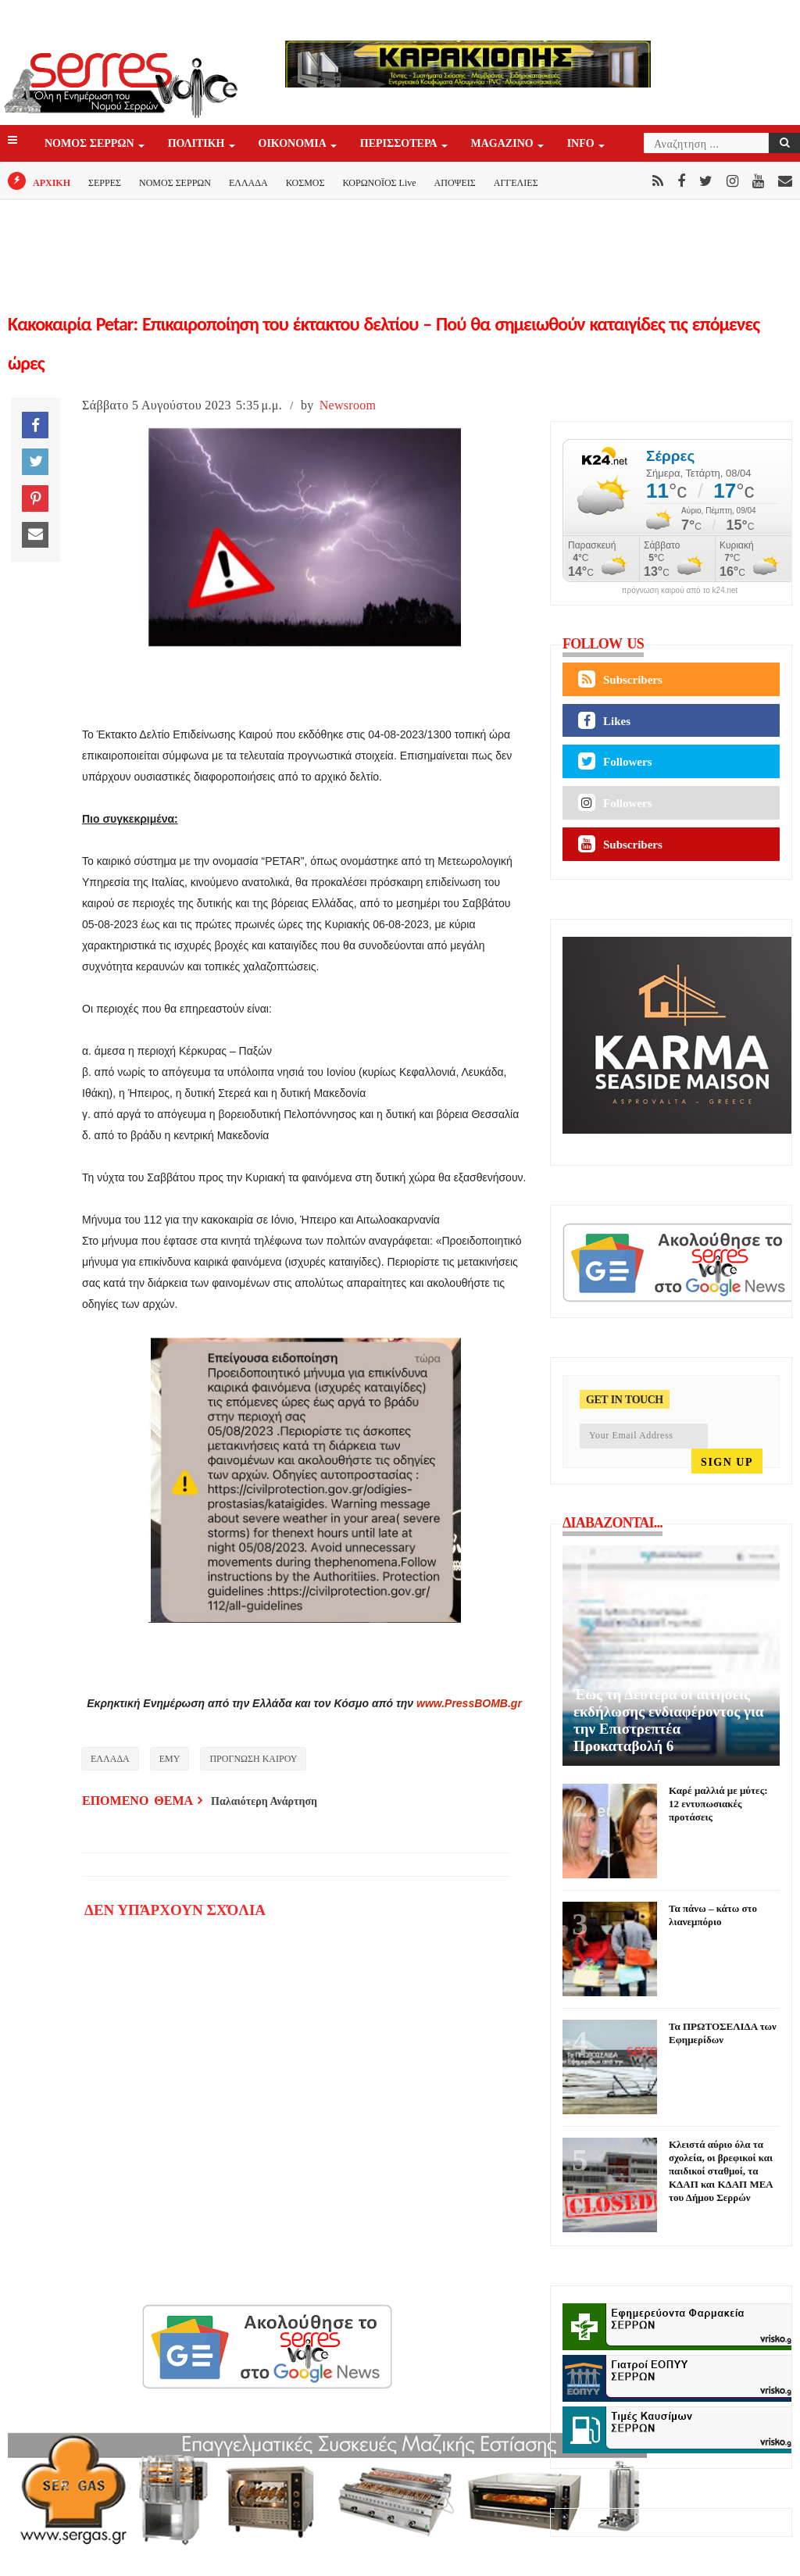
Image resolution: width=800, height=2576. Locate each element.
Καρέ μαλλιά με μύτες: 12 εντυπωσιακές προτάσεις (718, 1804)
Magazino (503, 144)
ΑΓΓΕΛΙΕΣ (516, 182)
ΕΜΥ (169, 1758)
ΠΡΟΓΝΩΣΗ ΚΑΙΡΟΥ (253, 1758)
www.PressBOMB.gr (469, 1703)
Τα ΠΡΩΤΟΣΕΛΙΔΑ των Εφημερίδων (723, 2032)
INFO (582, 144)
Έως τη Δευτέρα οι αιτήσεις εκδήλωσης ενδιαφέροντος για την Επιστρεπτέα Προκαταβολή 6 (668, 1720)
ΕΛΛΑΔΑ (248, 182)
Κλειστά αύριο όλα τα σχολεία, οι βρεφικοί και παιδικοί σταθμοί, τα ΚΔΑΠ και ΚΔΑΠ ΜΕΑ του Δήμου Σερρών (721, 2170)
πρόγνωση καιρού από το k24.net (680, 591)
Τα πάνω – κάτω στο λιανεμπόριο (713, 1915)
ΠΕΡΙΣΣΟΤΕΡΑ (400, 144)
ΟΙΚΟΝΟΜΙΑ (294, 144)
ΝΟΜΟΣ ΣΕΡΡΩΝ (91, 144)
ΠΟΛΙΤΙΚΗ (197, 144)
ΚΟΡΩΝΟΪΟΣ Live (379, 182)
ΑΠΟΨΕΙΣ (455, 182)
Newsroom (348, 405)
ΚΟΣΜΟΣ (305, 182)
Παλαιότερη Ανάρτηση (264, 1801)
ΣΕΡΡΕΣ (104, 182)
